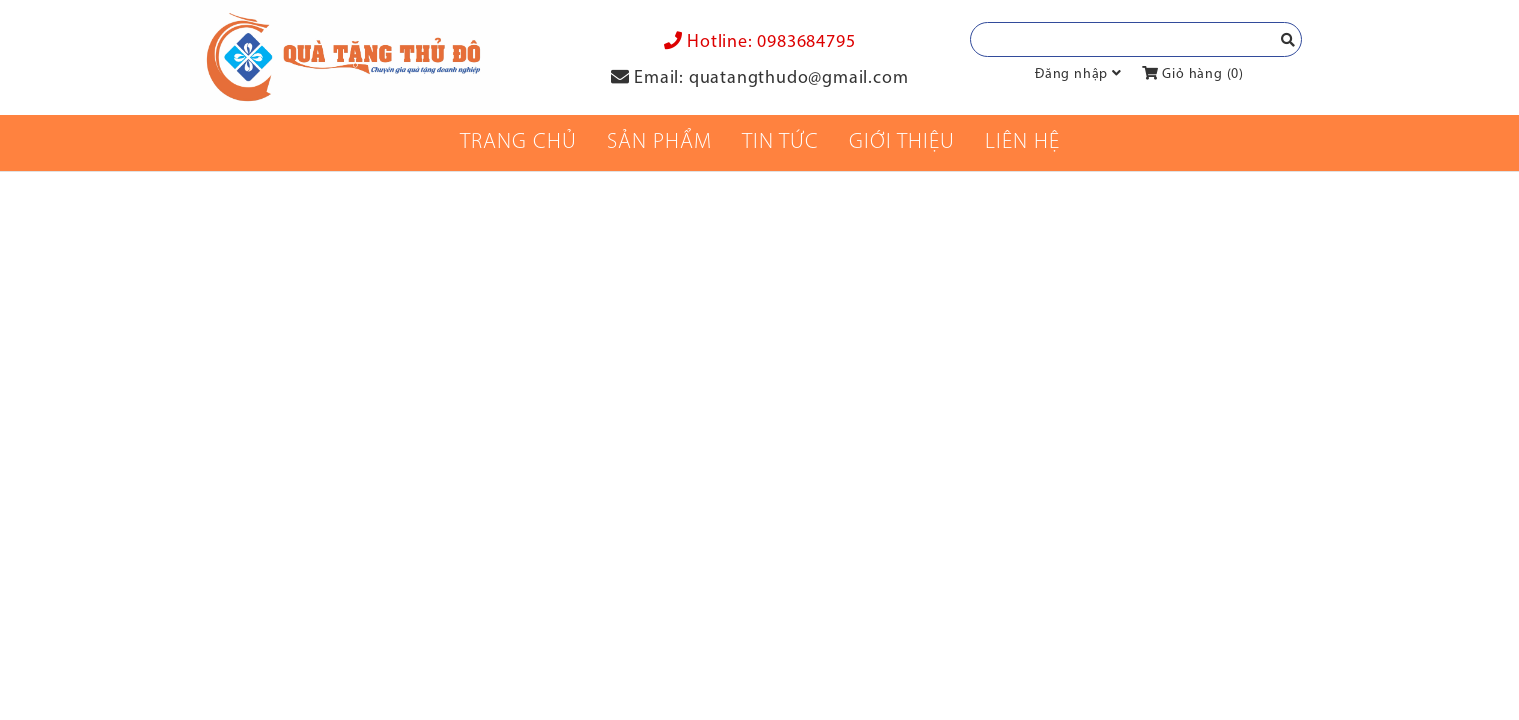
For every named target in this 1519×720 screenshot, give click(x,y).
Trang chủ (518, 142)
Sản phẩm (659, 142)
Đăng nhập (1071, 74)
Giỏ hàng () (1193, 74)
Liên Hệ (1022, 142)
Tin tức (780, 142)
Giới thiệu (902, 142)
